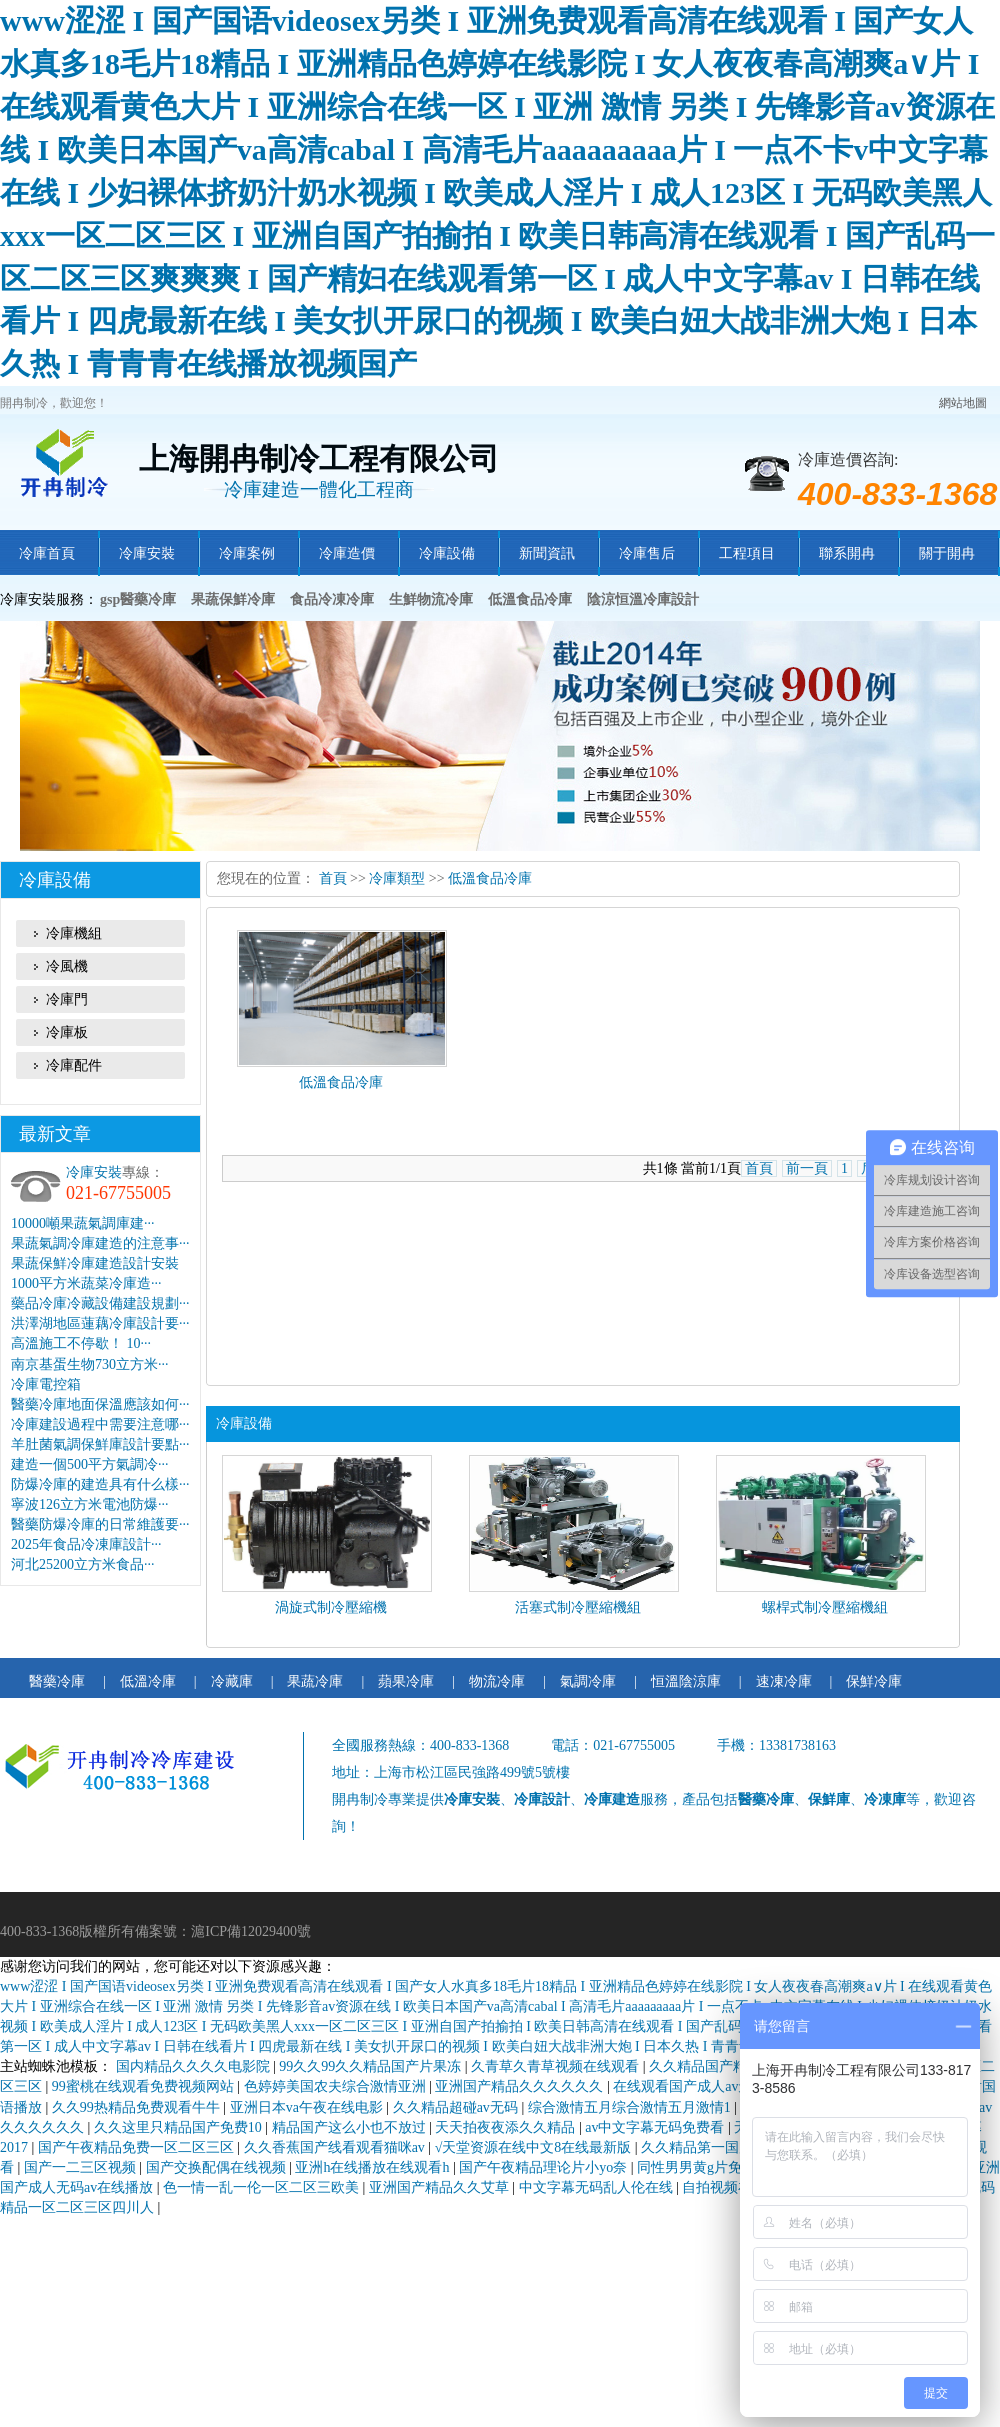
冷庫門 (67, 999)
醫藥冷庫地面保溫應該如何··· (100, 1404)
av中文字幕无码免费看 (656, 2127)
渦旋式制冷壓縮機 (331, 1607)
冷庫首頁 (47, 553)
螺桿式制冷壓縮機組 (825, 1607)
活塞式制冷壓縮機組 (578, 1607)
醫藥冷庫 (57, 1681)
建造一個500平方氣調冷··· (90, 1464)
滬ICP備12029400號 (251, 1931)
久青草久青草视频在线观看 (557, 2066)
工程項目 (747, 553)
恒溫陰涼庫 (686, 1681)
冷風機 (67, 966)
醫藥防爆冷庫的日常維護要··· (100, 1524)
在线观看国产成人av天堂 (691, 2086)
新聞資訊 (547, 553)
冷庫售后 (647, 553)
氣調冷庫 (588, 1681)
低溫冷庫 (148, 1681)
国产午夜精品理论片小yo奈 (545, 2167)
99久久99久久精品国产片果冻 (372, 2066)
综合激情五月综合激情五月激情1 (631, 2107)
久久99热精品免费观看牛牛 (138, 2107)
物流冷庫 (497, 1681)
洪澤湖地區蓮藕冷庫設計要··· (100, 1323)
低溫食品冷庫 (490, 878)
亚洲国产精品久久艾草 (441, 2187)
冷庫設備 (447, 553)
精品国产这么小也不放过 (351, 2127)
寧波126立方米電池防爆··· (90, 1504)
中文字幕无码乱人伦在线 (598, 2187)
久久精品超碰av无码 (457, 2107)
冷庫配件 (74, 1065)
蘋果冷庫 (406, 1681)
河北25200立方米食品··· (83, 1564)
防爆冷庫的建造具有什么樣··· (100, 1484)
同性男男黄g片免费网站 (712, 2167)
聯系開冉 (847, 553)
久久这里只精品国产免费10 (180, 2127)
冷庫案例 (247, 553)
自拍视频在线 (726, 2187)
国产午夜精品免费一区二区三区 (138, 2147)
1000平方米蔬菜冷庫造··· (86, 1283)
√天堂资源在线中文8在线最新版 (535, 2147)
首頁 (333, 878)
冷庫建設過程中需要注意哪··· (100, 1424)
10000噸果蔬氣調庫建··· (83, 1223)
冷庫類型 (397, 878)
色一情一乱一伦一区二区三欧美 (263, 2187)
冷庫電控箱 (46, 1384)
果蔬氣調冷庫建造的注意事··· (100, 1243)
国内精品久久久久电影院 (195, 2066)
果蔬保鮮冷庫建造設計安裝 (95, 1263)
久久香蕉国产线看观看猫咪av (336, 2147)
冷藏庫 (232, 1681)
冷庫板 (67, 1032)
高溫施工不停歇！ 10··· (81, 1343)
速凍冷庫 (784, 1681)
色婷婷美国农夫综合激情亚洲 (337, 2086)
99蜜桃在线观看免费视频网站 (145, 2086)
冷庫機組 (74, 933)
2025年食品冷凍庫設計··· (86, 1544)
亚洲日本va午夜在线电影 (308, 2107)
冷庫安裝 (147, 553)
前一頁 (807, 1168)
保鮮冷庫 (874, 1681)
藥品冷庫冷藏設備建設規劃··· (100, 1303)
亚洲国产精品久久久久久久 (521, 2086)
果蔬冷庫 (315, 1681)
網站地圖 (963, 403)
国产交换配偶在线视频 (218, 2167)
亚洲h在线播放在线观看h (374, 2167)
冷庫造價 (347, 553)
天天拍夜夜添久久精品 (507, 2127)
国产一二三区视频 (82, 2167)
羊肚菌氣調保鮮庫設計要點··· (100, 1444)
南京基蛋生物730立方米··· (90, 1364)
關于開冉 (947, 553)
